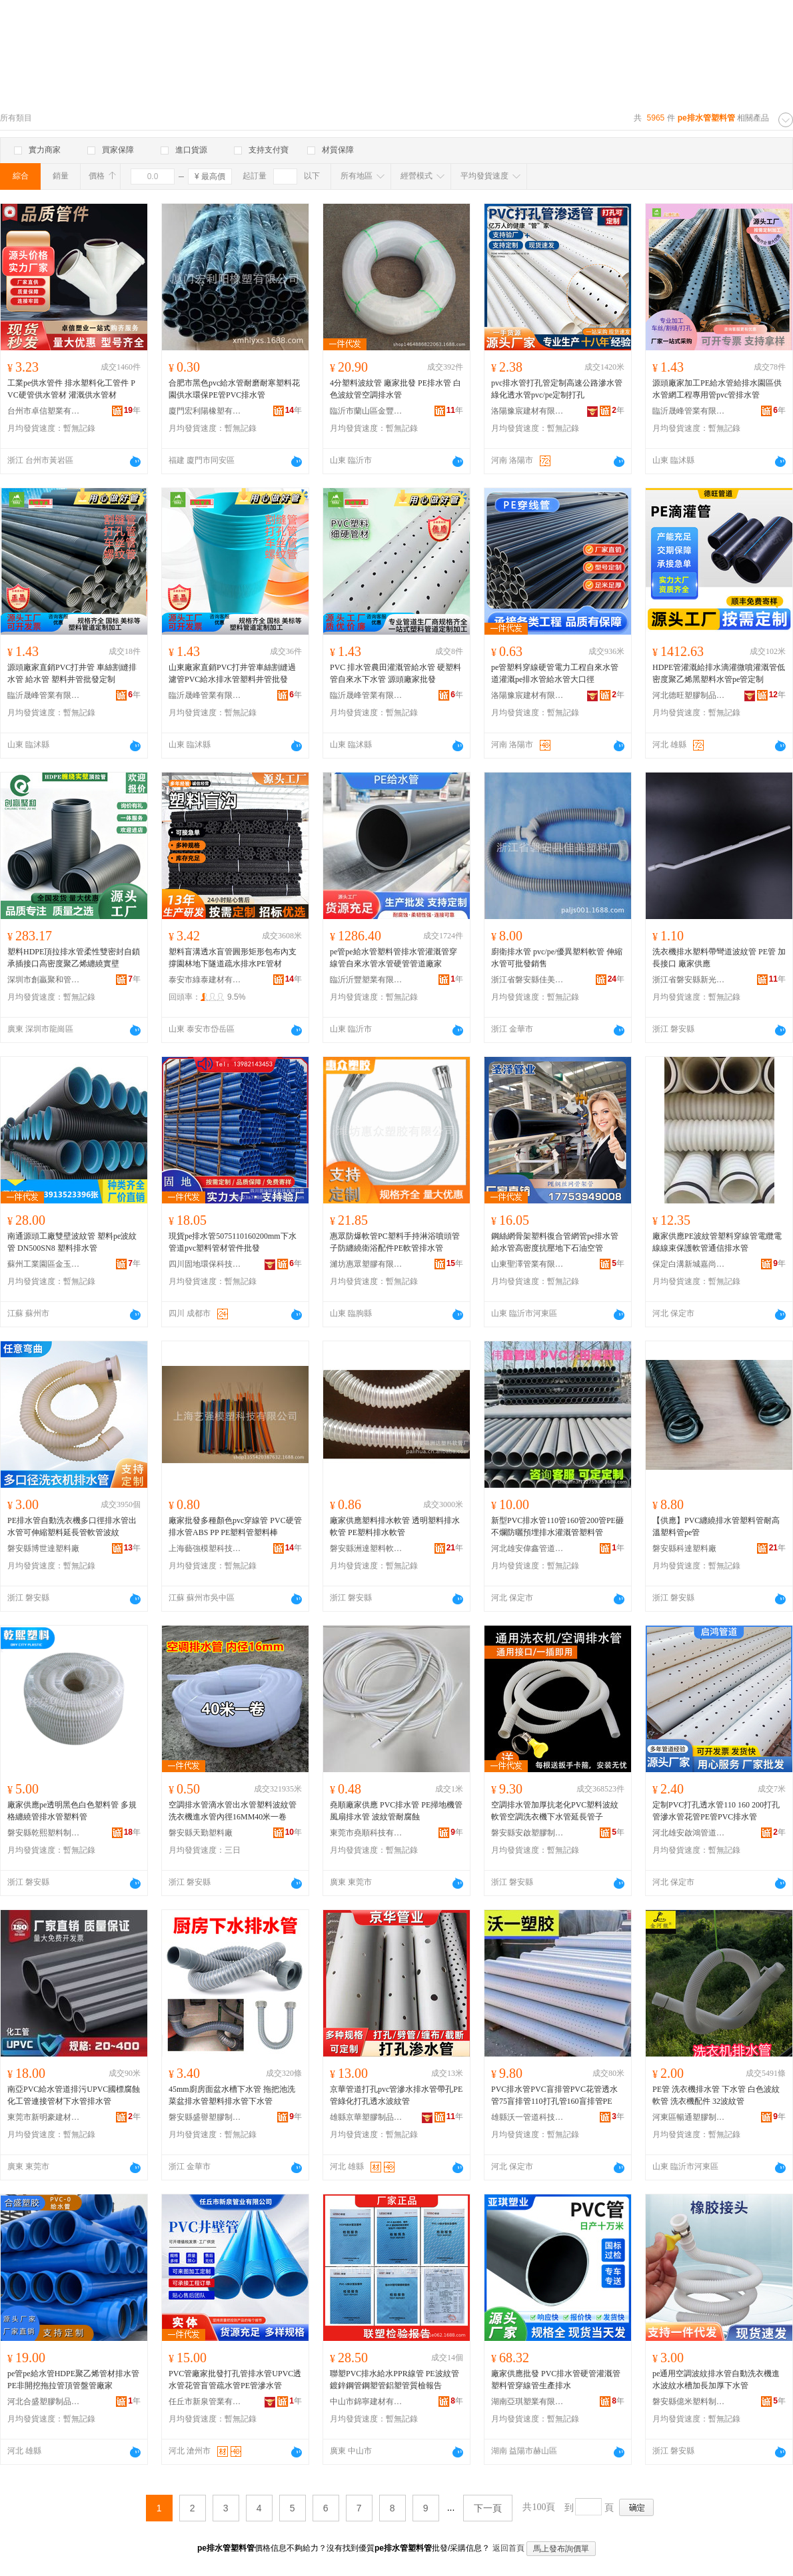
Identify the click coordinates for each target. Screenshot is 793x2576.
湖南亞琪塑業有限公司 (527, 2401)
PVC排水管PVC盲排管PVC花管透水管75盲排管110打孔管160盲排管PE (554, 2095)
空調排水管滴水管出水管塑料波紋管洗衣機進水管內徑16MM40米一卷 (233, 1810)
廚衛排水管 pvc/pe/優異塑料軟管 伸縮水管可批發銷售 (556, 957)
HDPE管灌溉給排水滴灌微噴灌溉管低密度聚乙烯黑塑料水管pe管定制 (718, 673)
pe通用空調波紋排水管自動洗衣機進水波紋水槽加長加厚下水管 (716, 2379)
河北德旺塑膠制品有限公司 (689, 695)
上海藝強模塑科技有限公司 (205, 1548)
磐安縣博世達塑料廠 (43, 1548)
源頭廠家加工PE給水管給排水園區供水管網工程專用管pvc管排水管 (717, 389)
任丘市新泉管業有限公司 (205, 2401)
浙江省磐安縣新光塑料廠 (689, 979)
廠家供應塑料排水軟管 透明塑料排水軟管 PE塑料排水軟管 (395, 1526)
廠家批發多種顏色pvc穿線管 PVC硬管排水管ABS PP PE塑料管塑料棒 (235, 1526)
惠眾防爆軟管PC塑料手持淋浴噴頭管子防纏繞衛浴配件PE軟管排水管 (395, 1242)
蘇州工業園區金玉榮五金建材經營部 (44, 1264)
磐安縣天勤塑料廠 (201, 1832)
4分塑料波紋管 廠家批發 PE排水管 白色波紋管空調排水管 (395, 389)
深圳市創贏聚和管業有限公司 (44, 979)
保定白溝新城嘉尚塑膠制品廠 (689, 1264)
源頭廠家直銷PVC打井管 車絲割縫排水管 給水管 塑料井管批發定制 (72, 673)
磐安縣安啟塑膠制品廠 (527, 1832)
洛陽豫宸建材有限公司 (527, 411)
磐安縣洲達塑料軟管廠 (366, 1548)
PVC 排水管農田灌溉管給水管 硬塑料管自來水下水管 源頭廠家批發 (395, 673)
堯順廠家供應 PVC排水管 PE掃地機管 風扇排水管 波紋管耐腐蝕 (396, 1810)
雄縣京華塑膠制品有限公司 (366, 2117)
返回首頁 (508, 2548)
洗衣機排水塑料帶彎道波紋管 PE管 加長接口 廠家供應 (719, 957)
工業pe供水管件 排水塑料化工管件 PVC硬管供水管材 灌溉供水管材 (71, 389)
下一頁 (488, 2508)
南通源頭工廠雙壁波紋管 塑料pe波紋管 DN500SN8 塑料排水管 (72, 1242)
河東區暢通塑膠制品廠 (689, 2117)
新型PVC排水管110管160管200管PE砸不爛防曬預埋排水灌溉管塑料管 (557, 1526)
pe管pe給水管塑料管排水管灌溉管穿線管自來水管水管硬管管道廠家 (393, 957)
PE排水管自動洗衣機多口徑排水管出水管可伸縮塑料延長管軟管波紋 (72, 1526)
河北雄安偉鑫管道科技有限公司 (527, 1548)
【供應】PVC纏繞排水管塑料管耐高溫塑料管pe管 (716, 1526)
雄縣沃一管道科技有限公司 (527, 2117)
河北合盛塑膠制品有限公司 (44, 2401)
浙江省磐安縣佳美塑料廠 (527, 979)
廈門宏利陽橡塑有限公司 (205, 411)
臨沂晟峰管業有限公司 (689, 411)
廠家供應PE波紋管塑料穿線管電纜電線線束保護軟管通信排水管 (717, 1242)
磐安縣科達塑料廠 (684, 1548)
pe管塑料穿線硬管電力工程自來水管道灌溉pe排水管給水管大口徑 (554, 673)
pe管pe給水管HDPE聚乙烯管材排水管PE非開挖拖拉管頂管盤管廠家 (73, 2379)
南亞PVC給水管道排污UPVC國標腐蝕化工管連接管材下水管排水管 (73, 2095)
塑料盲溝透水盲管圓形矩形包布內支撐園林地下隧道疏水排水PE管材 (233, 957)
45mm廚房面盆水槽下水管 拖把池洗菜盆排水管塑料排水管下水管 (232, 2095)
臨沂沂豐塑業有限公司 (366, 979)
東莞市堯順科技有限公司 (366, 1832)
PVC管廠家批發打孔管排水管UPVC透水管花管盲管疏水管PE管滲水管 (235, 2379)
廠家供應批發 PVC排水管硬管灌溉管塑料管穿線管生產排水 (555, 2379)
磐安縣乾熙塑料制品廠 (44, 1832)
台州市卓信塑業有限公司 (44, 411)
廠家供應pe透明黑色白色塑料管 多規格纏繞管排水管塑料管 (72, 1810)
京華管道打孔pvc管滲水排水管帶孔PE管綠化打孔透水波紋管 (396, 2095)
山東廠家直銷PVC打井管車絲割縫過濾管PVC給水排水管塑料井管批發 (232, 673)
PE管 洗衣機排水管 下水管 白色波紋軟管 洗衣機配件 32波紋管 (716, 2095)
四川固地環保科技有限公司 (205, 1264)
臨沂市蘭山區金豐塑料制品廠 (366, 411)
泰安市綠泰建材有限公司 (205, 979)
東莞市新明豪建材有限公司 (44, 2117)
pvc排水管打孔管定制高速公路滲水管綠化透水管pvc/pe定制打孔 (556, 389)
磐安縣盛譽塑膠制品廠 (205, 2117)
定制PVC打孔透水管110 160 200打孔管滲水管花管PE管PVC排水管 (716, 1810)
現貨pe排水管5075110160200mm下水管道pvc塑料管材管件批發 (233, 1242)
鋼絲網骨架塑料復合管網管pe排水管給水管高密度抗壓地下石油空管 (554, 1242)
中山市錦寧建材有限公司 (366, 2401)
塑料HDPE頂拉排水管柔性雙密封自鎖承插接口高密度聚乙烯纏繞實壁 (73, 957)
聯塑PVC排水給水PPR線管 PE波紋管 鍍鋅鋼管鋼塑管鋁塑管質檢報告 (394, 2379)
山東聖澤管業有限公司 (527, 1264)
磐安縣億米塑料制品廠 (689, 2401)
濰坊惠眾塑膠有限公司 (366, 1264)
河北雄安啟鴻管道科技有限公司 (689, 1832)
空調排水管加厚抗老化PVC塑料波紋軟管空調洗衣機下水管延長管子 (554, 1810)
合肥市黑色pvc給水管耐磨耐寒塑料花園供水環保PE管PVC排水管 (234, 389)
